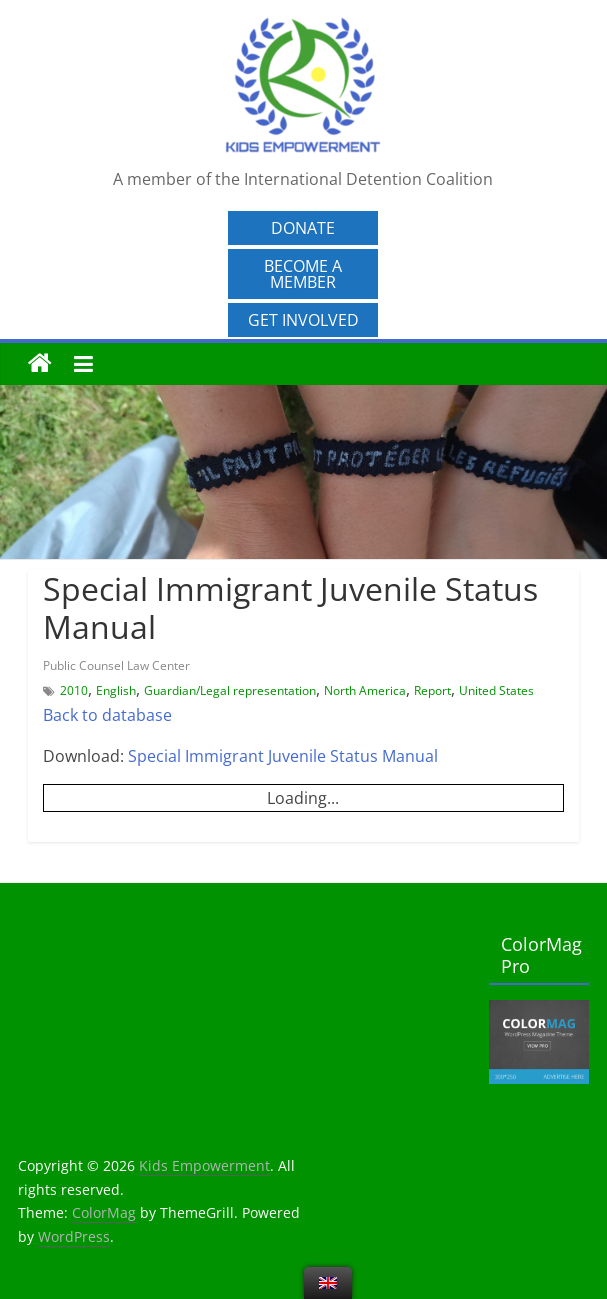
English (116, 690)
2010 (74, 690)
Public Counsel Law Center (116, 665)
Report (432, 690)
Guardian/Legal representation (230, 690)
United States (496, 690)
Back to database (107, 715)
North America (365, 690)
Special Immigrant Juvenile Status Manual (283, 756)
